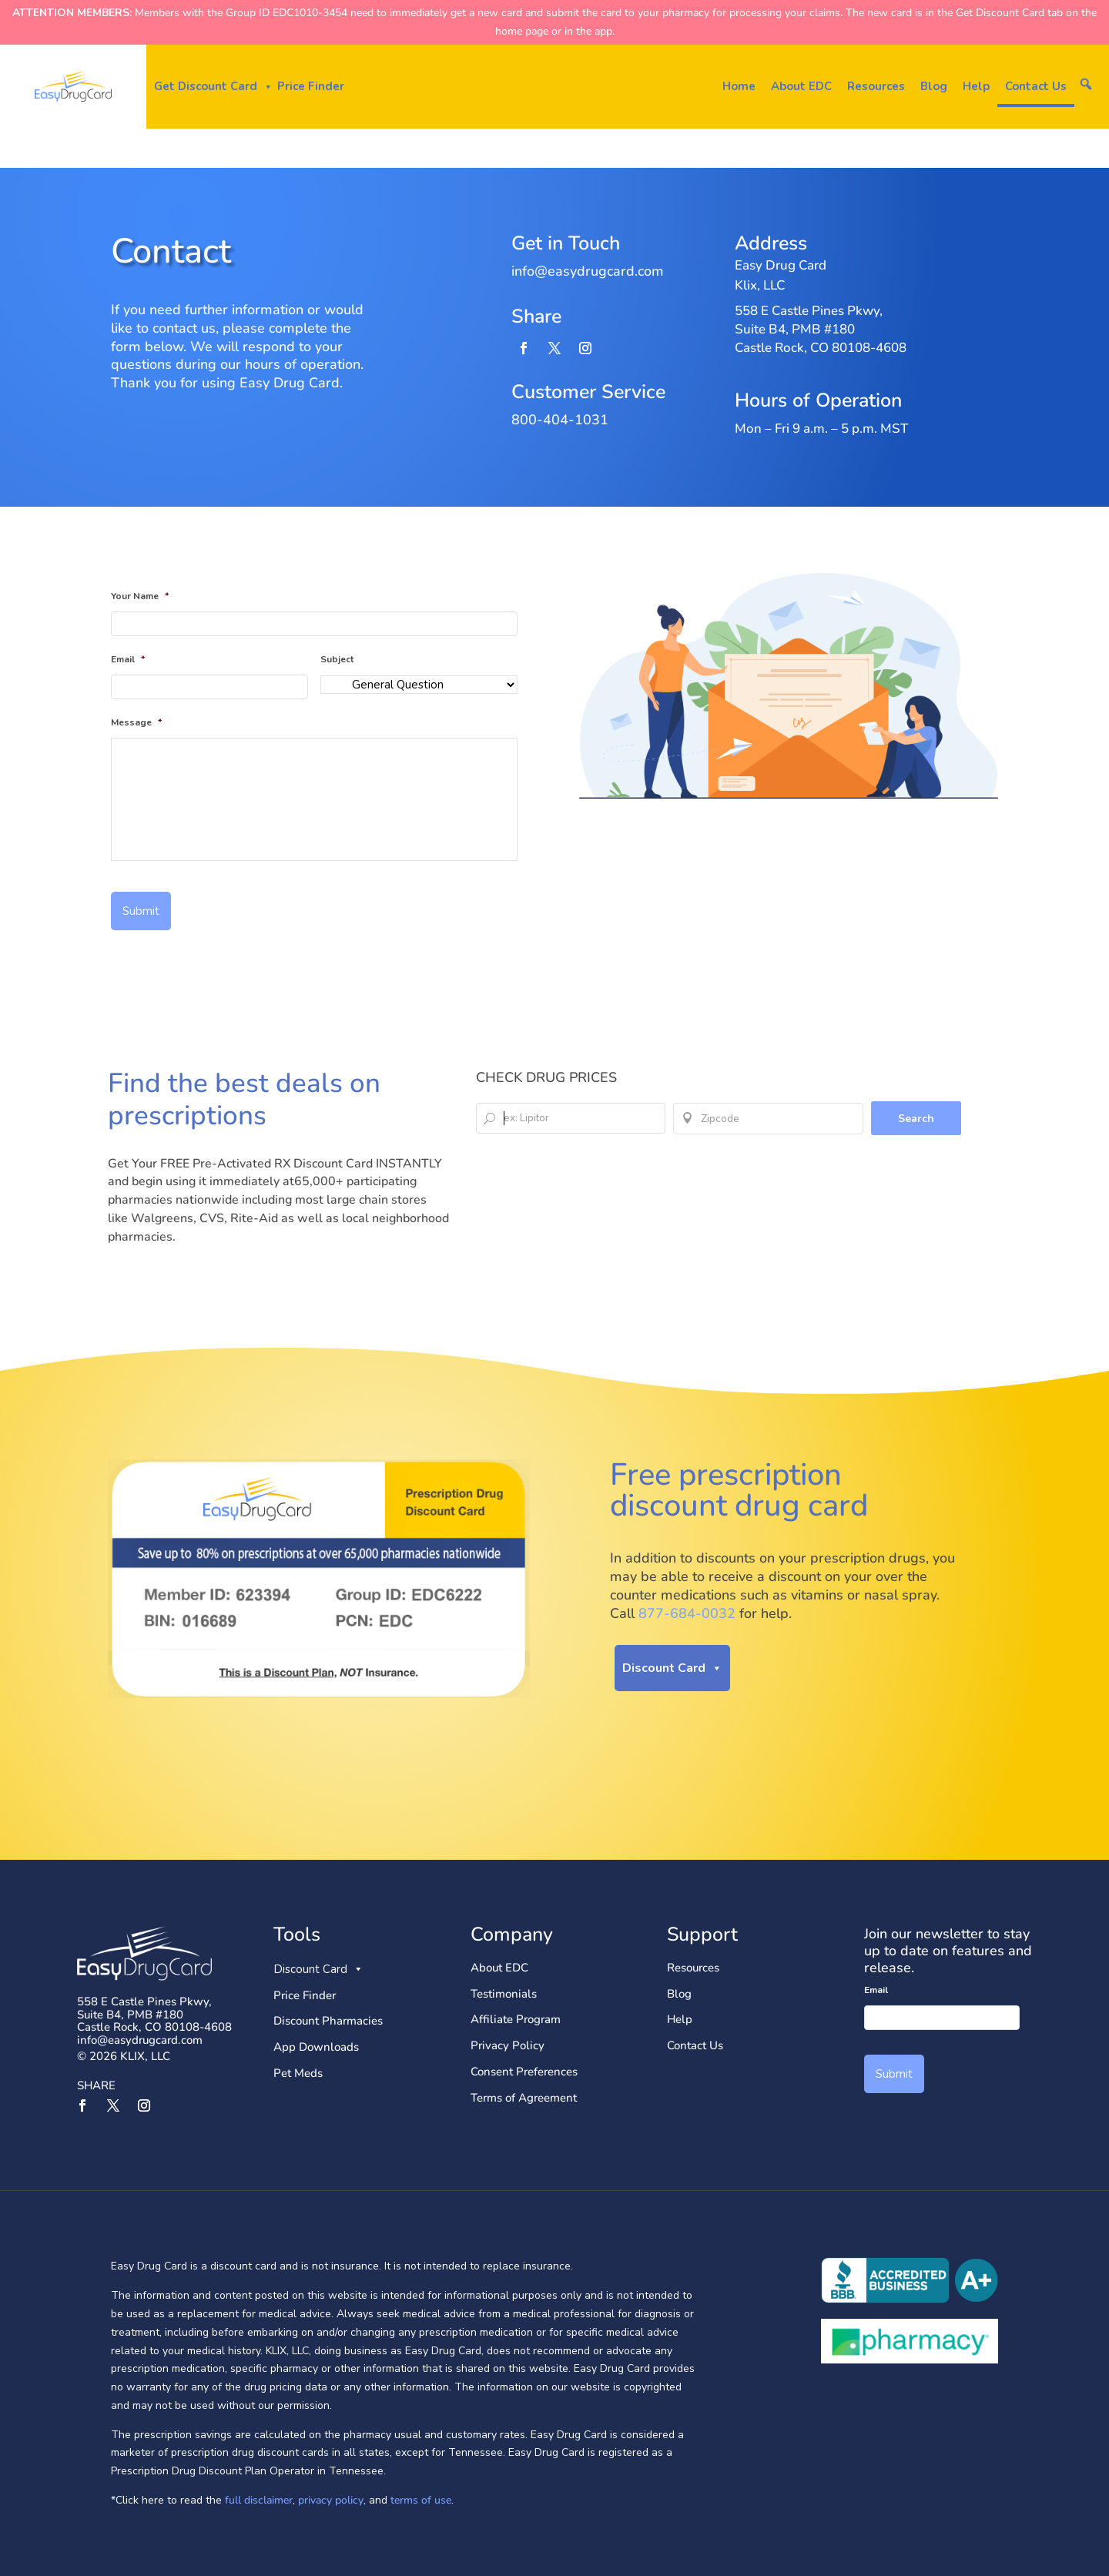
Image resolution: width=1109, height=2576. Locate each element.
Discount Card (672, 1668)
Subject (336, 659)
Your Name (140, 597)
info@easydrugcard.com (140, 2040)
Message (136, 723)
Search (916, 1118)
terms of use (420, 2500)
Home (739, 86)
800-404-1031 (559, 419)
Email (128, 660)
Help (976, 86)
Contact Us (1036, 86)
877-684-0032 (686, 1613)
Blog (933, 86)
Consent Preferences (524, 2071)
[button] (1085, 83)
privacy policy (331, 2500)
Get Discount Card (213, 87)
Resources (876, 86)
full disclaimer (257, 2500)
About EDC (801, 86)
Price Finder (310, 86)
